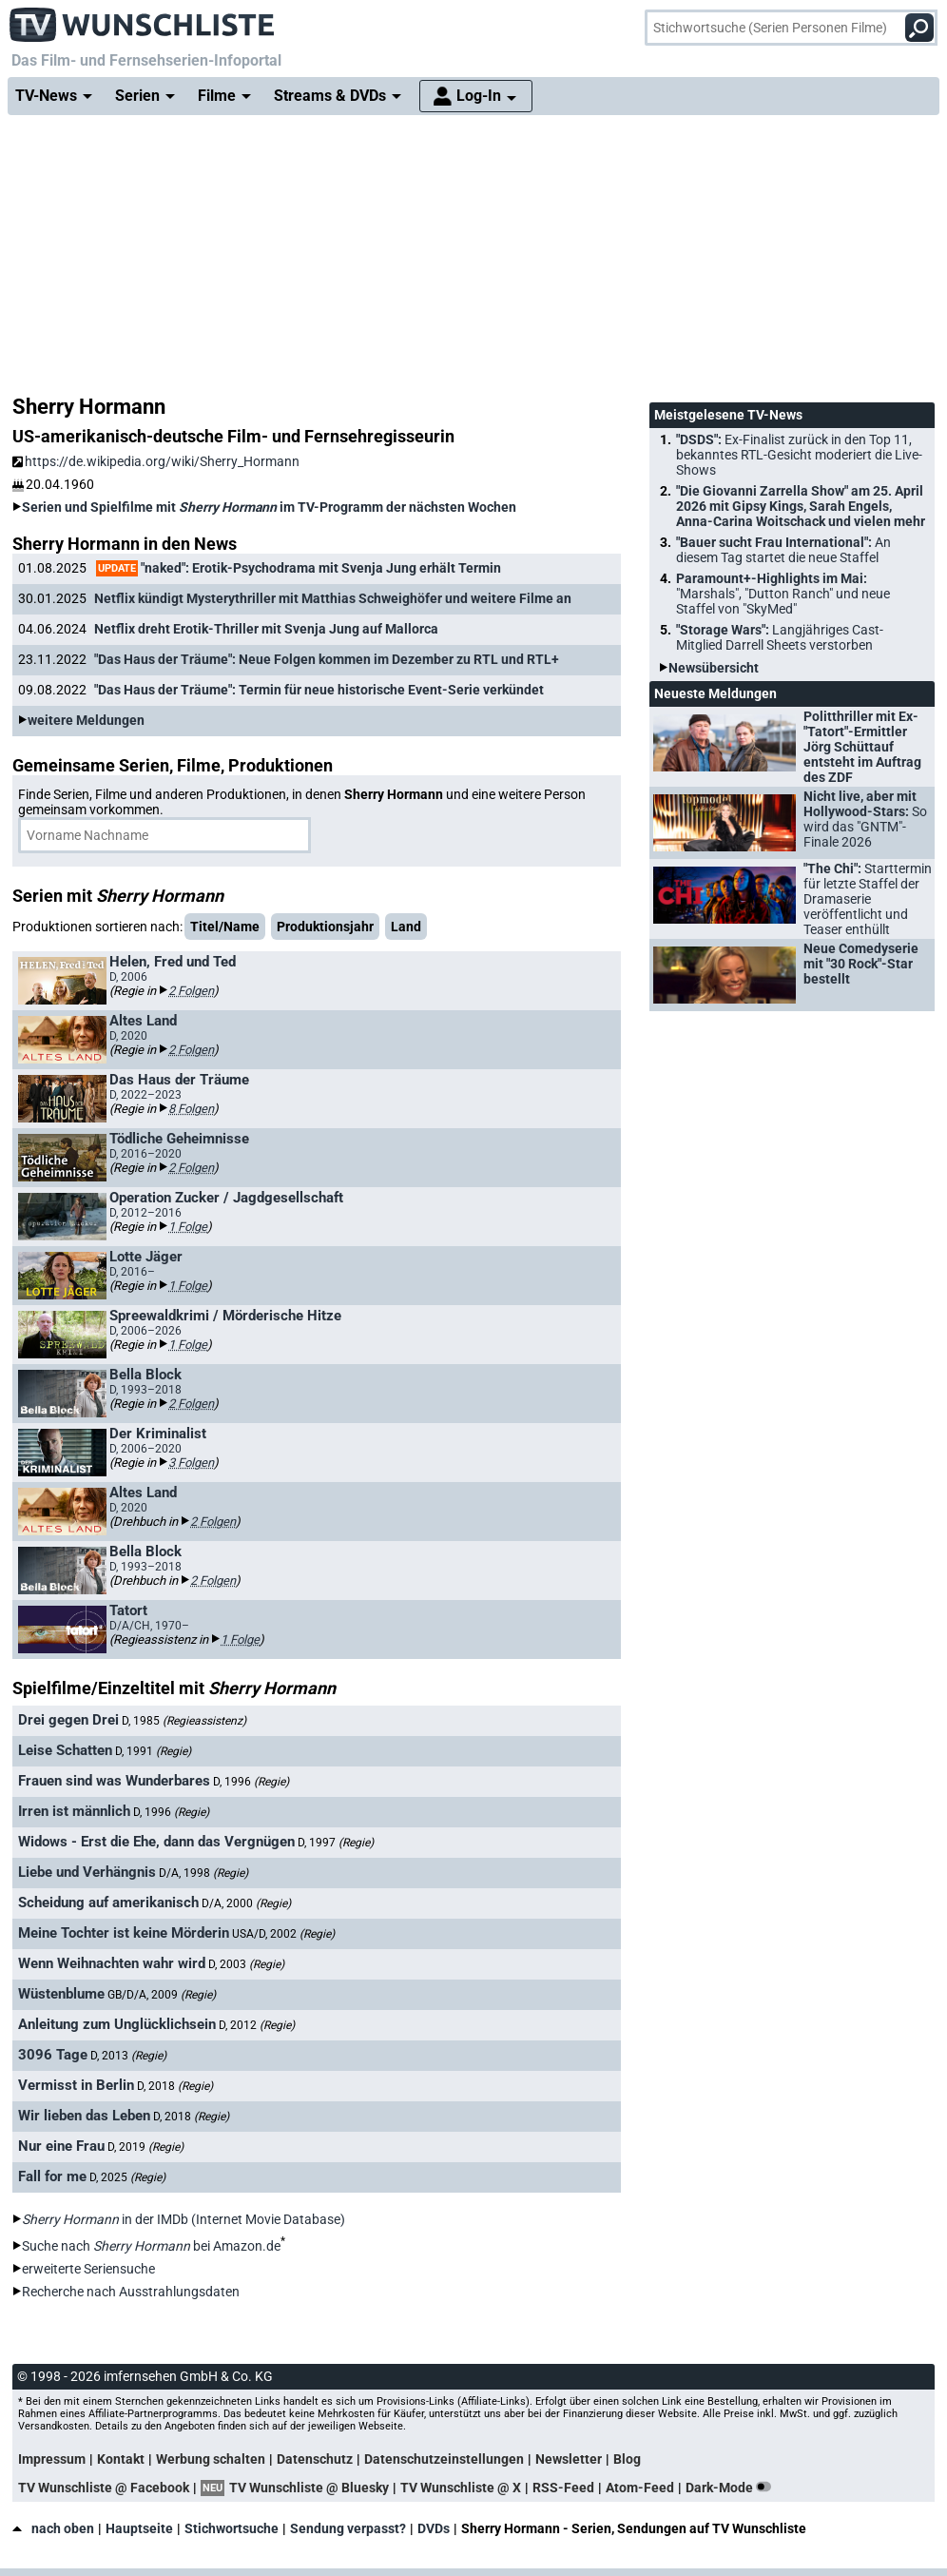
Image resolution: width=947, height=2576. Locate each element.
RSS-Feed (563, 2487)
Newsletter (568, 2459)
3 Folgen (191, 1462)
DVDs (433, 2528)
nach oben (53, 2528)
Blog (627, 2459)
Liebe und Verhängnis (87, 1872)
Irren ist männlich (74, 1811)
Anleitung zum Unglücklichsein (117, 2024)
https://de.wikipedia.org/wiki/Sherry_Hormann (156, 461)
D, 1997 (336, 1842)
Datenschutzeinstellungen (444, 2459)
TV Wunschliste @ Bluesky (309, 2487)
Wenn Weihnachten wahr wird (111, 1963)
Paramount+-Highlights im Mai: (783, 593)
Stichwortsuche (231, 2528)
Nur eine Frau (61, 2146)
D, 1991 (153, 1751)
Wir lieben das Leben (84, 2115)
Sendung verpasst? (348, 2528)
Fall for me (52, 2176)
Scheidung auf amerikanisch (108, 1902)
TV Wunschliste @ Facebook (103, 2487)
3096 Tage (52, 2054)
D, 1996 (251, 1781)
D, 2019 (145, 2147)
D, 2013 (128, 2055)
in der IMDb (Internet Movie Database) (183, 2219)
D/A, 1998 (203, 1873)
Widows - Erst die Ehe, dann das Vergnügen (156, 1841)
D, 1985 (184, 1720)
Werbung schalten (210, 2459)
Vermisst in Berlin (76, 2085)
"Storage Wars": (779, 637)
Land (406, 926)
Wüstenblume (61, 1993)
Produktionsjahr (325, 926)
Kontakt (121, 2459)
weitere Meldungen (86, 720)
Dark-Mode (732, 2487)
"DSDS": (799, 455)
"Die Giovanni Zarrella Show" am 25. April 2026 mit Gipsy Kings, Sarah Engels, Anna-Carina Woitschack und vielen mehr (800, 506)
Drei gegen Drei (68, 1719)
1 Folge (187, 1227)
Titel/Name (225, 926)
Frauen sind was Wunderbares (114, 1780)
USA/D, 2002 (283, 1934)
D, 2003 (246, 1964)
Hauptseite (139, 2528)
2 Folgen (191, 991)
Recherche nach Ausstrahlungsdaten (131, 2291)
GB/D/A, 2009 (161, 1994)
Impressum (52, 2459)
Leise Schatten (65, 1750)
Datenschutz (315, 2459)
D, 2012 (257, 2025)
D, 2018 (175, 2086)
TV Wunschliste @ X (460, 2487)
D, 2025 (127, 2177)
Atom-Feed (640, 2487)
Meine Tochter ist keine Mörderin (123, 1933)
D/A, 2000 (246, 1903)
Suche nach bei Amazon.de (151, 2246)
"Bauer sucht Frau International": (783, 550)
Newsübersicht (713, 667)
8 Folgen (191, 1109)
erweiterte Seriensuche (88, 2268)
